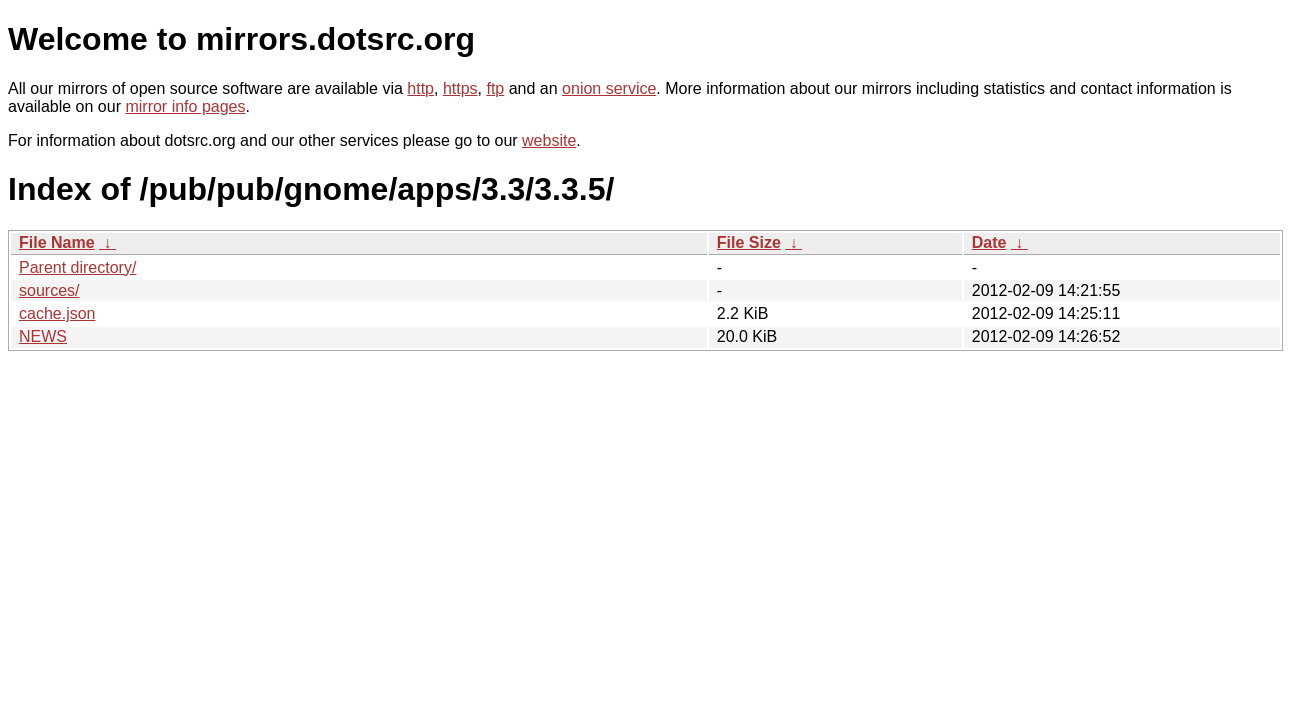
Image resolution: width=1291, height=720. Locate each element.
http (420, 88)
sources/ (49, 290)
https (460, 88)
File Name (57, 242)
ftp (495, 88)
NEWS (43, 336)
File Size (749, 242)
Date (989, 242)
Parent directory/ (77, 267)
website (549, 140)
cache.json (57, 313)
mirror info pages (185, 106)
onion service (609, 88)
